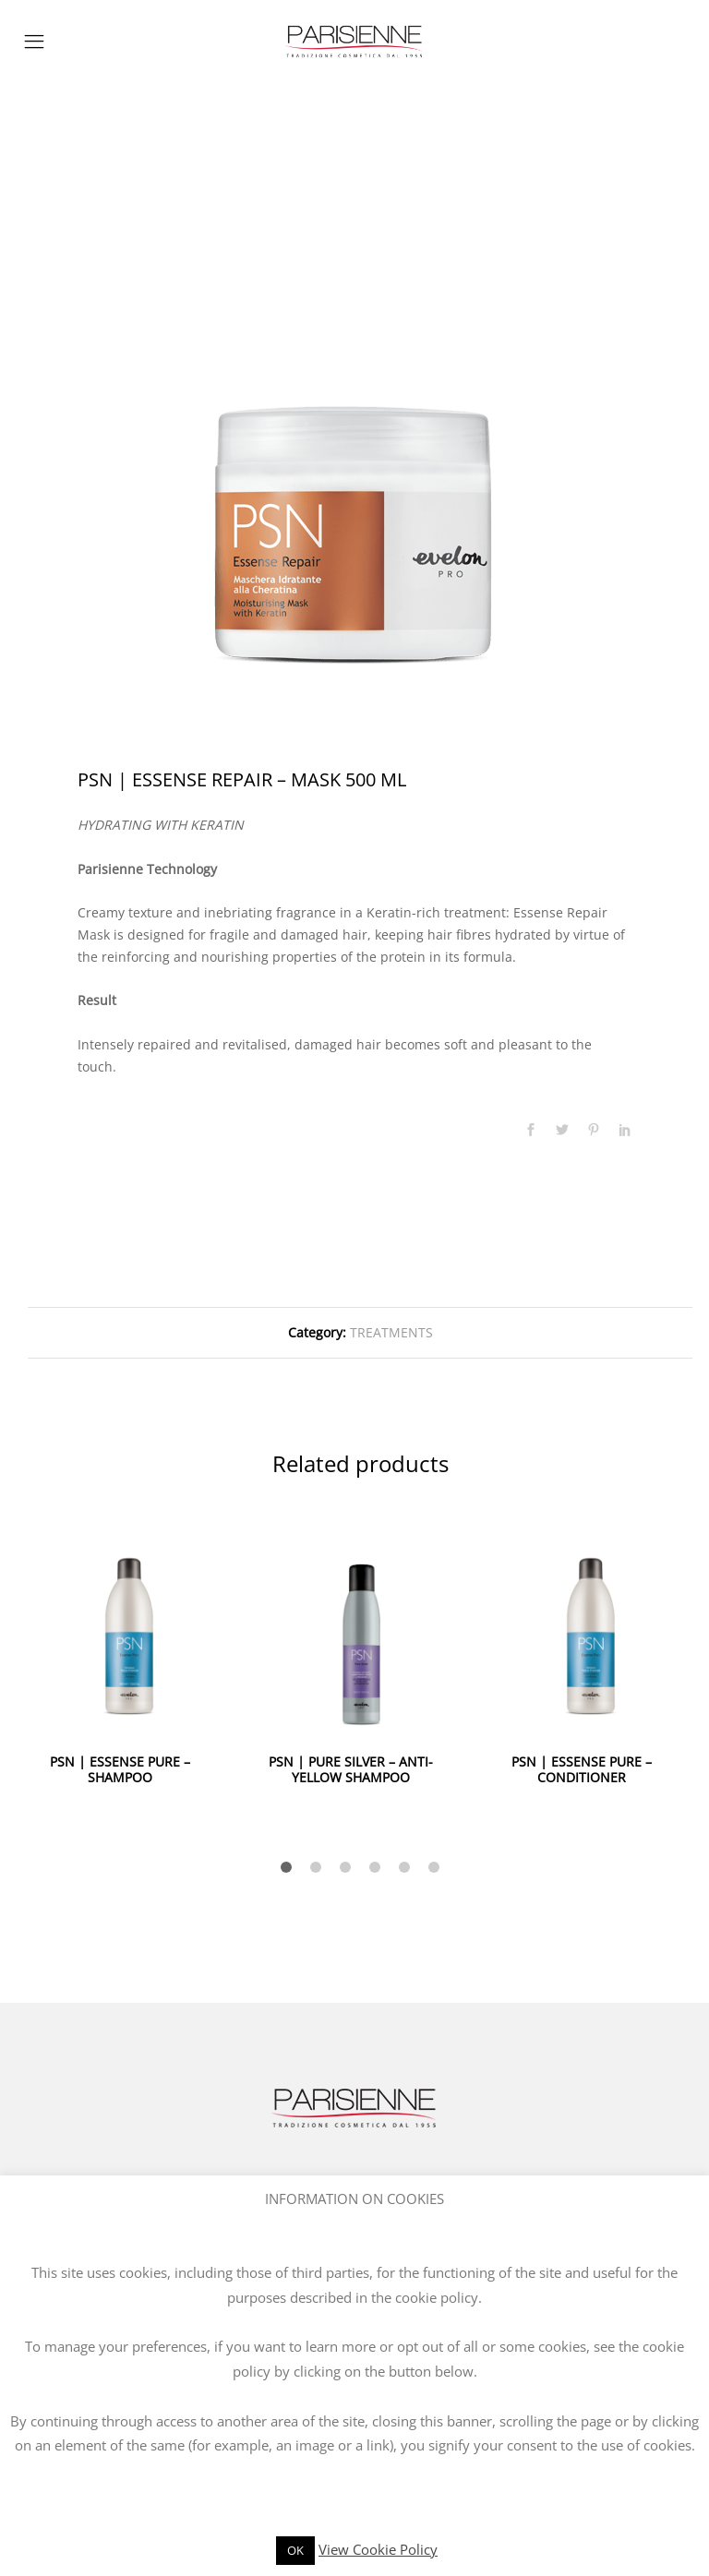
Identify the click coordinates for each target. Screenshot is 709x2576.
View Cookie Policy (378, 2549)
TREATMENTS (391, 1332)
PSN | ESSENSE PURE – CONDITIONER (581, 1769)
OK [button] (295, 2550)
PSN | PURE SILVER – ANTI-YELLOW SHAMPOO (351, 1769)
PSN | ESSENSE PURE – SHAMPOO (120, 1769)
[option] (354, 446)
